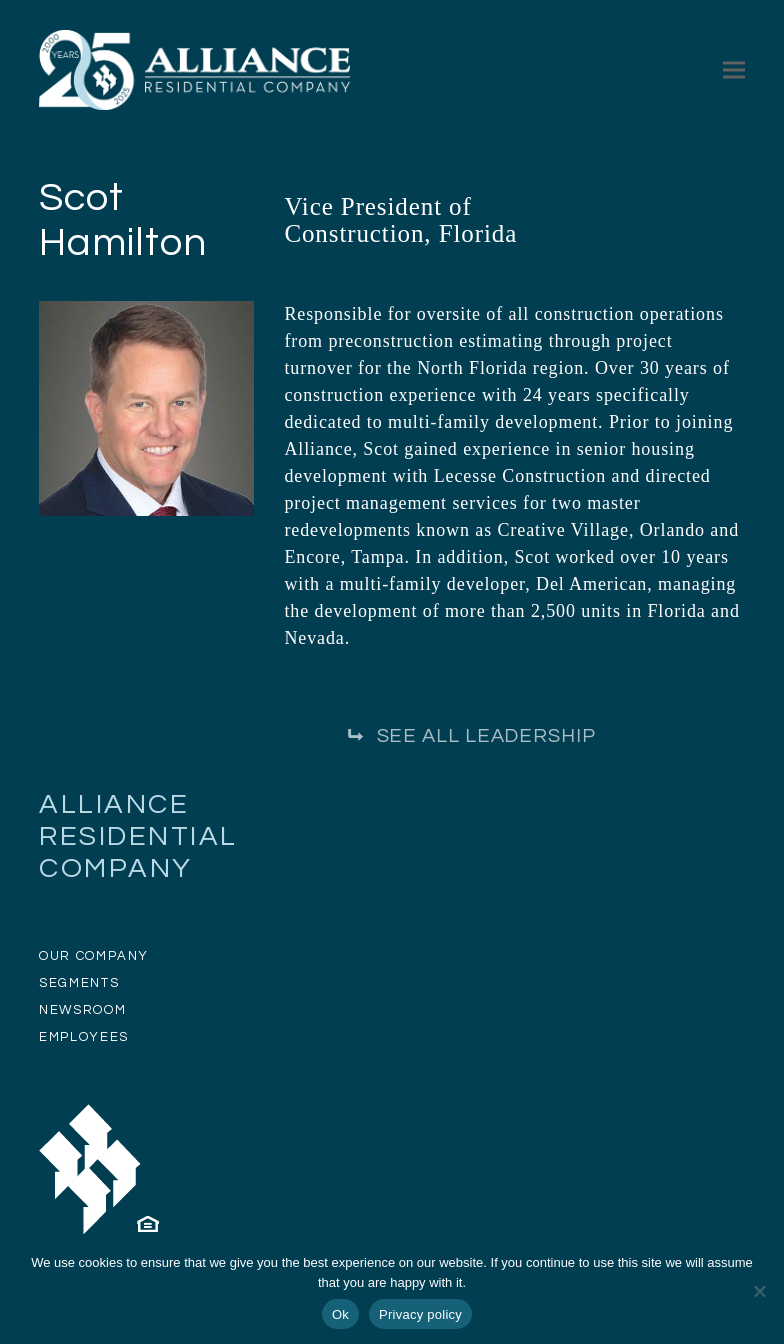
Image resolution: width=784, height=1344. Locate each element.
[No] (759, 1291)
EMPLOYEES (84, 1037)
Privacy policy (420, 1314)
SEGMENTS (79, 983)
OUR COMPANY (94, 956)
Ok (340, 1314)
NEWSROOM (82, 1010)
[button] (734, 69)
